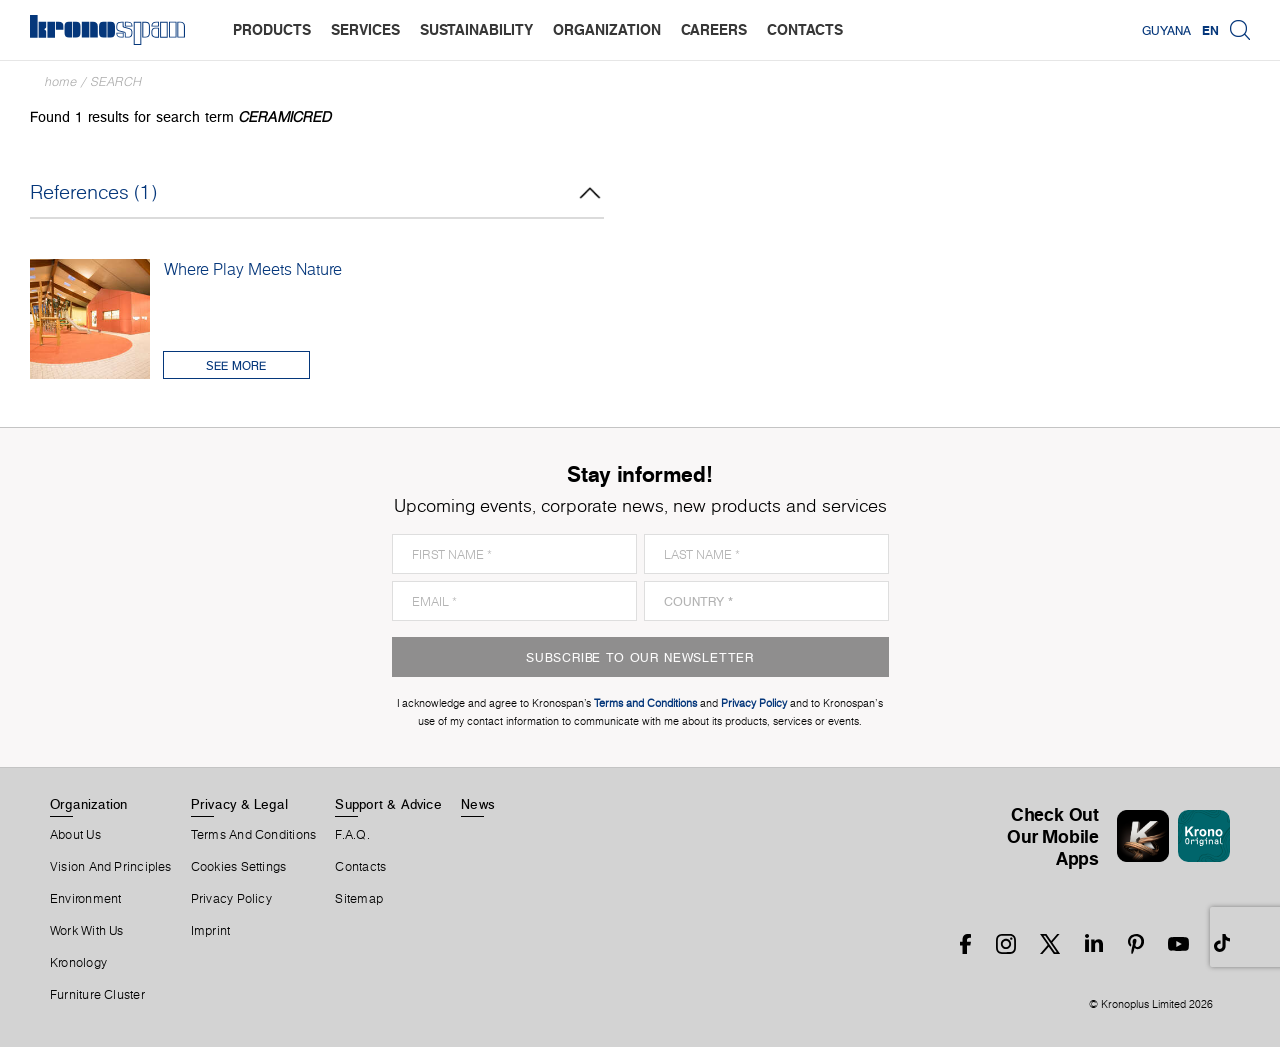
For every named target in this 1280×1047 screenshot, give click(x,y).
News (478, 804)
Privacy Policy (231, 899)
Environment (85, 899)
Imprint (211, 931)
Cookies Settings (239, 867)
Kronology (78, 963)
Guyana (1166, 30)
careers (714, 29)
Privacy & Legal (239, 804)
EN (1210, 30)
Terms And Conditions (253, 835)
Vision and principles (111, 867)
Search (116, 81)
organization (607, 29)
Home (61, 81)
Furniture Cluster (97, 995)
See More (236, 365)
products (272, 29)
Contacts (360, 867)
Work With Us (87, 931)
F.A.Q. (352, 835)
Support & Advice (388, 804)
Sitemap (359, 899)
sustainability (476, 29)
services (365, 29)
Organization (89, 804)
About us (75, 835)
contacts (805, 29)
